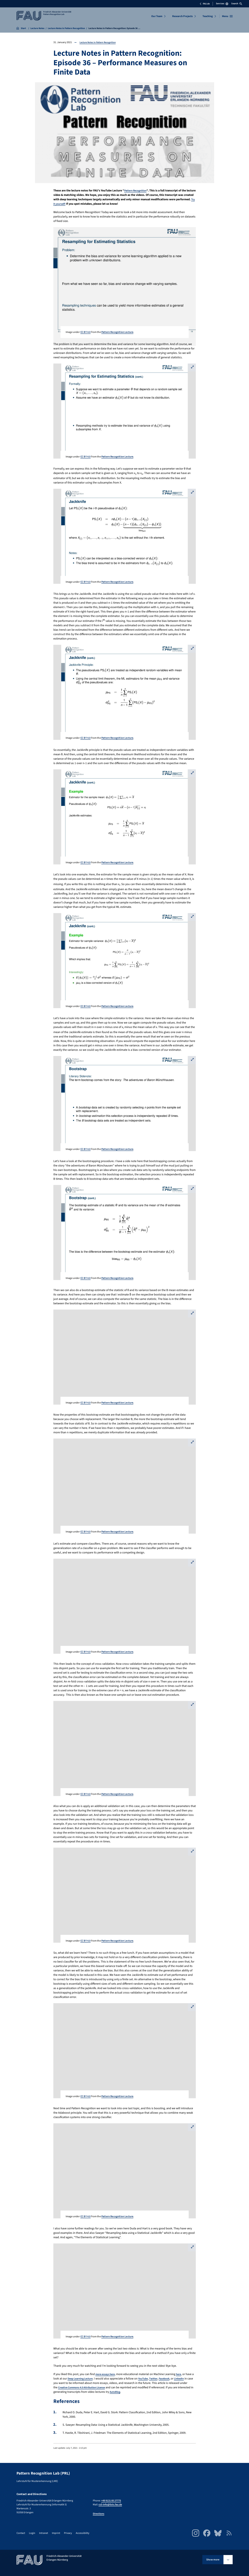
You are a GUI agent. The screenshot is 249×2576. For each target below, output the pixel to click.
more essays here (106, 2374)
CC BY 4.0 (85, 332)
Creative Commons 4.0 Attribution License (104, 2387)
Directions (98, 2514)
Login (32, 2533)
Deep (73, 2379)
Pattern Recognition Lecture (117, 332)
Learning (82, 2379)
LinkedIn (62, 2383)
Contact (21, 2533)
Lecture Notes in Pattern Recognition (100, 42)
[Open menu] (227, 16)
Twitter (160, 2379)
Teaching (208, 16)
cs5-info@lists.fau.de (110, 2504)
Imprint (56, 2533)
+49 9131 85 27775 (111, 2500)
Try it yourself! (77, 204)
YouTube (149, 2379)
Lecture (93, 2379)
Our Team (156, 16)
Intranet (43, 2533)
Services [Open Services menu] (222, 3)
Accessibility (82, 2533)
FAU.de (205, 3)
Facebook (172, 2379)
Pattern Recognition (137, 190)
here (181, 2374)
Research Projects (182, 16)
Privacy (68, 2533)
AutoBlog (142, 2392)
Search (236, 3)
